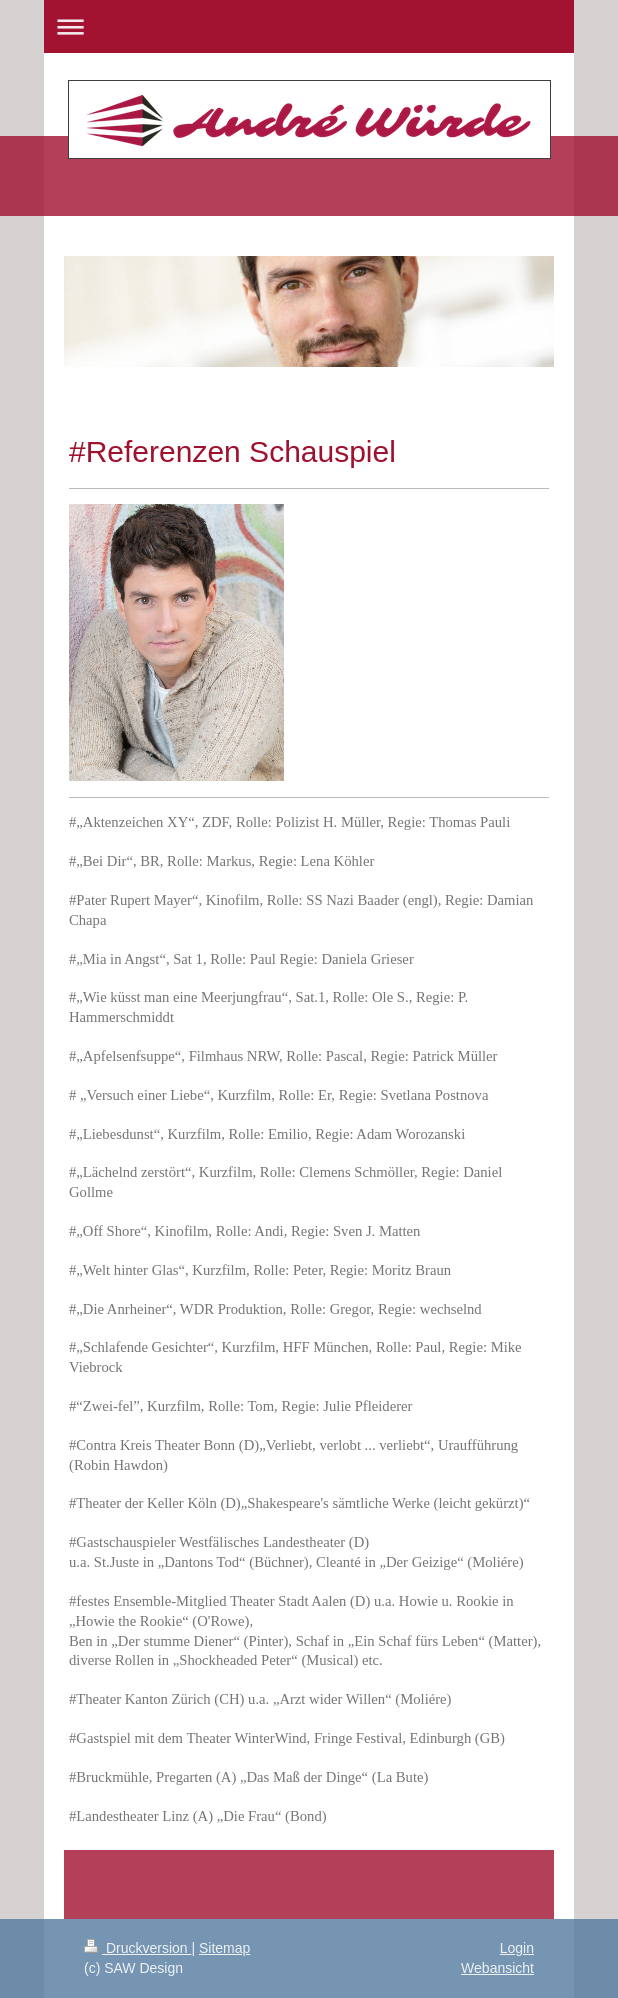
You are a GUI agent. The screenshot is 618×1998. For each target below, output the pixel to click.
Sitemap (224, 1948)
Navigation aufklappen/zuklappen (309, 26)
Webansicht (497, 1968)
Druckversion (137, 1948)
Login (517, 1948)
